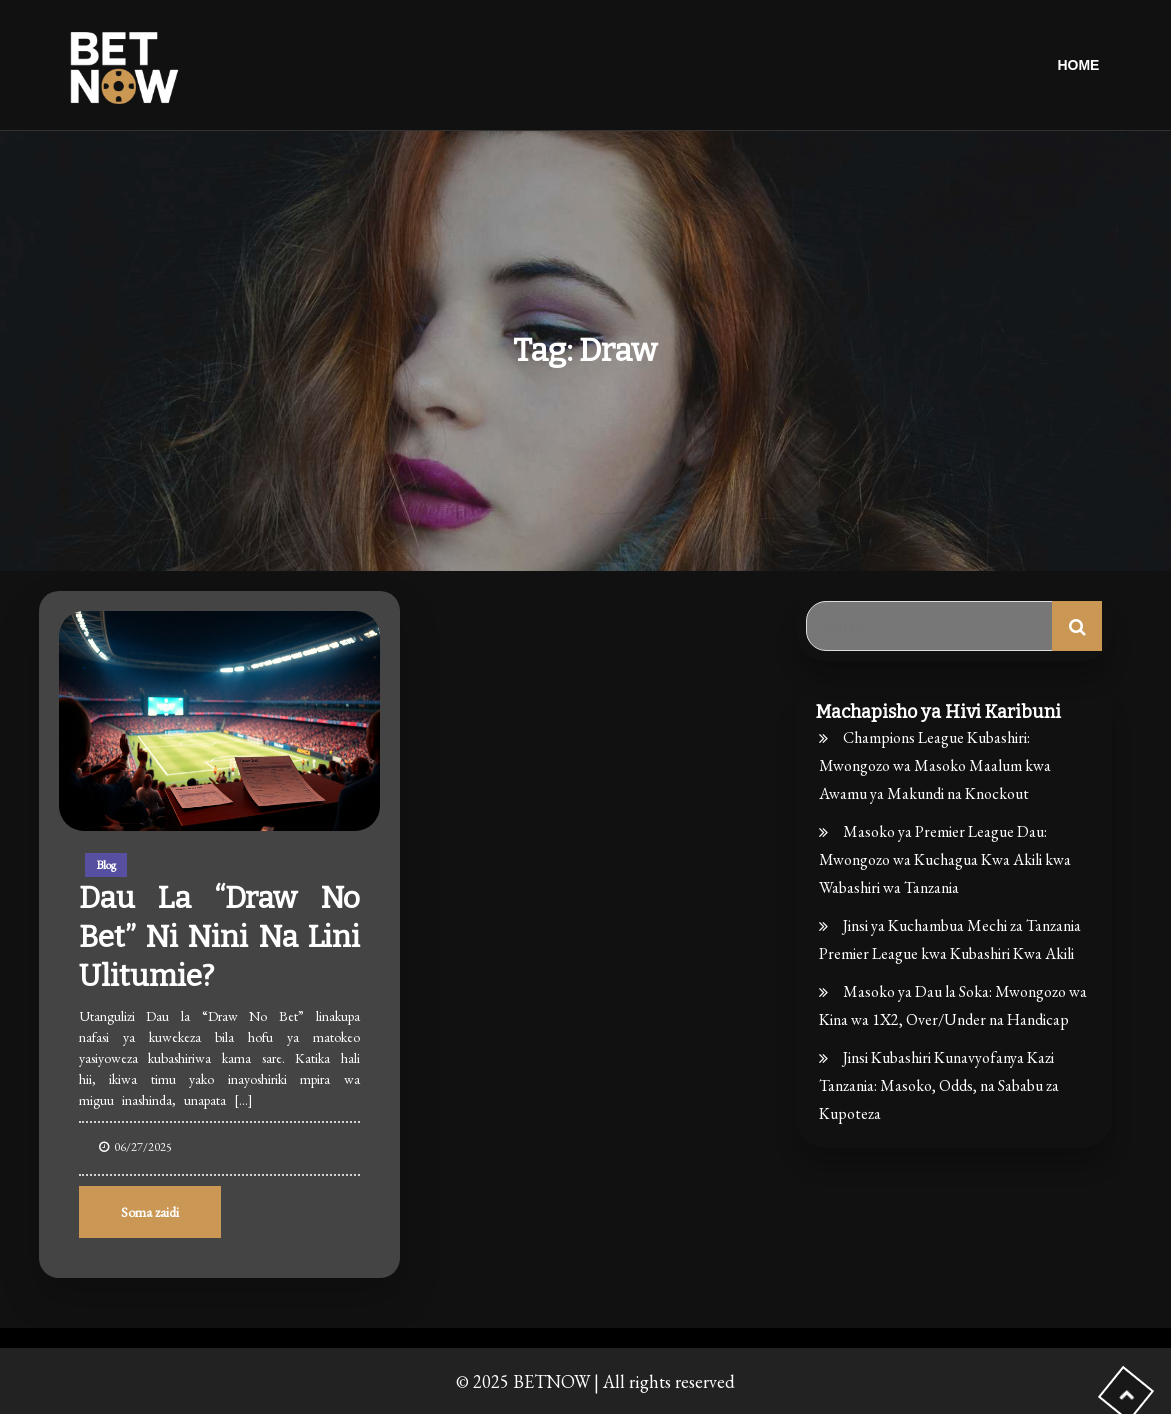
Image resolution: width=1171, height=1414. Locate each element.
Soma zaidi (150, 1212)
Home (1078, 65)
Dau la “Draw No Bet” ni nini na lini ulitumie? (219, 937)
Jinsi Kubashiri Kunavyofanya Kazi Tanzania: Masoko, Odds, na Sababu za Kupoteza (939, 1085)
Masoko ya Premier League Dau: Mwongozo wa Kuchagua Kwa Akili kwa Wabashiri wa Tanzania (945, 859)
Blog (106, 865)
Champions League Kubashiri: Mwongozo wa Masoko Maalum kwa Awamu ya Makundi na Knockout (935, 765)
